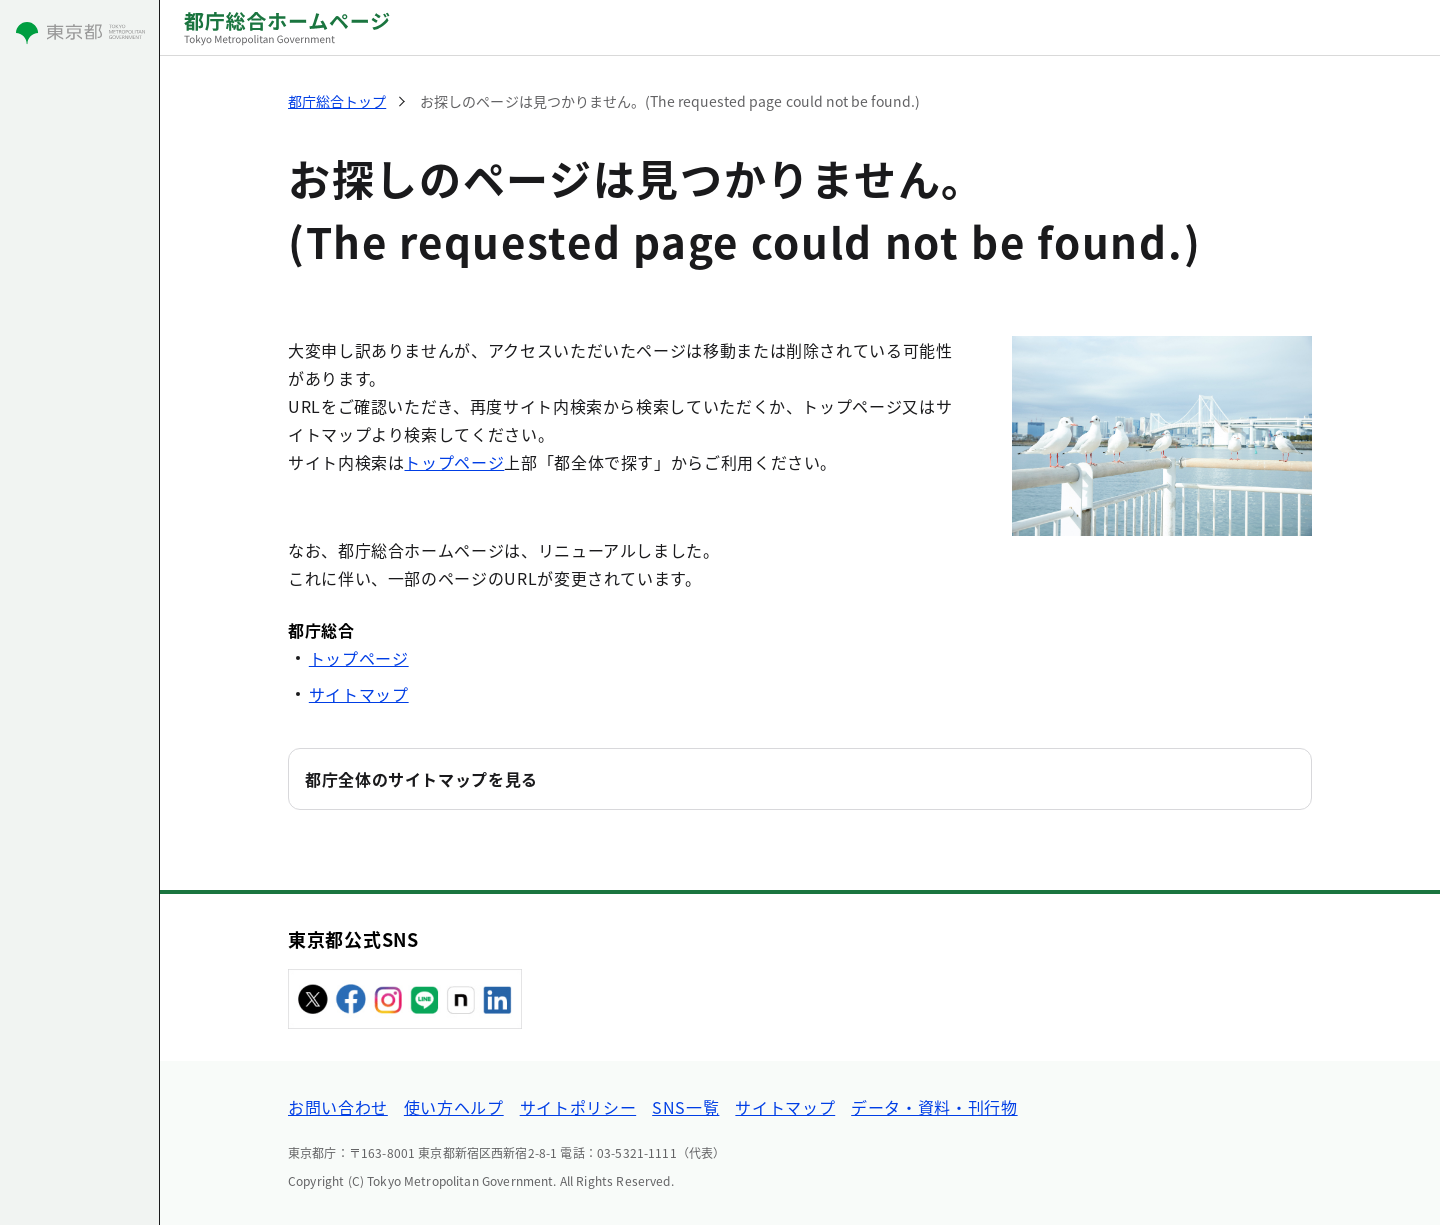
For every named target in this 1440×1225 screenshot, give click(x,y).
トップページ (454, 462)
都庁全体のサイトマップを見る (421, 779)
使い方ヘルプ (454, 1107)
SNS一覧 (685, 1107)
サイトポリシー (578, 1107)
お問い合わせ (338, 1107)
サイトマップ (359, 694)
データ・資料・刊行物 (934, 1107)
